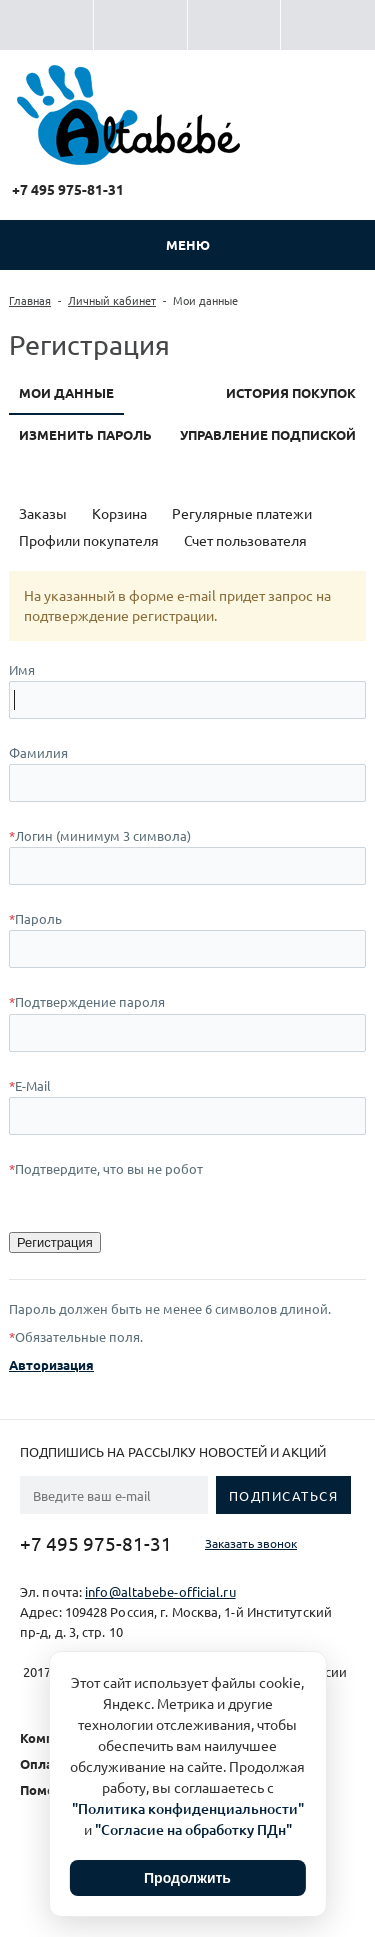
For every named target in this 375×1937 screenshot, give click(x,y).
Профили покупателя (89, 540)
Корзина (119, 513)
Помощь (47, 1789)
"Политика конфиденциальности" (188, 1808)
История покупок (291, 392)
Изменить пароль (85, 434)
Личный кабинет (112, 300)
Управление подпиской (268, 434)
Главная (30, 300)
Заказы (43, 513)
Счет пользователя (245, 540)
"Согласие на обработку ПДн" (193, 1829)
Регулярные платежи (242, 513)
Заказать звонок (251, 1543)
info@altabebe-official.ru (160, 1591)
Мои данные (66, 392)
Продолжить (187, 1878)
